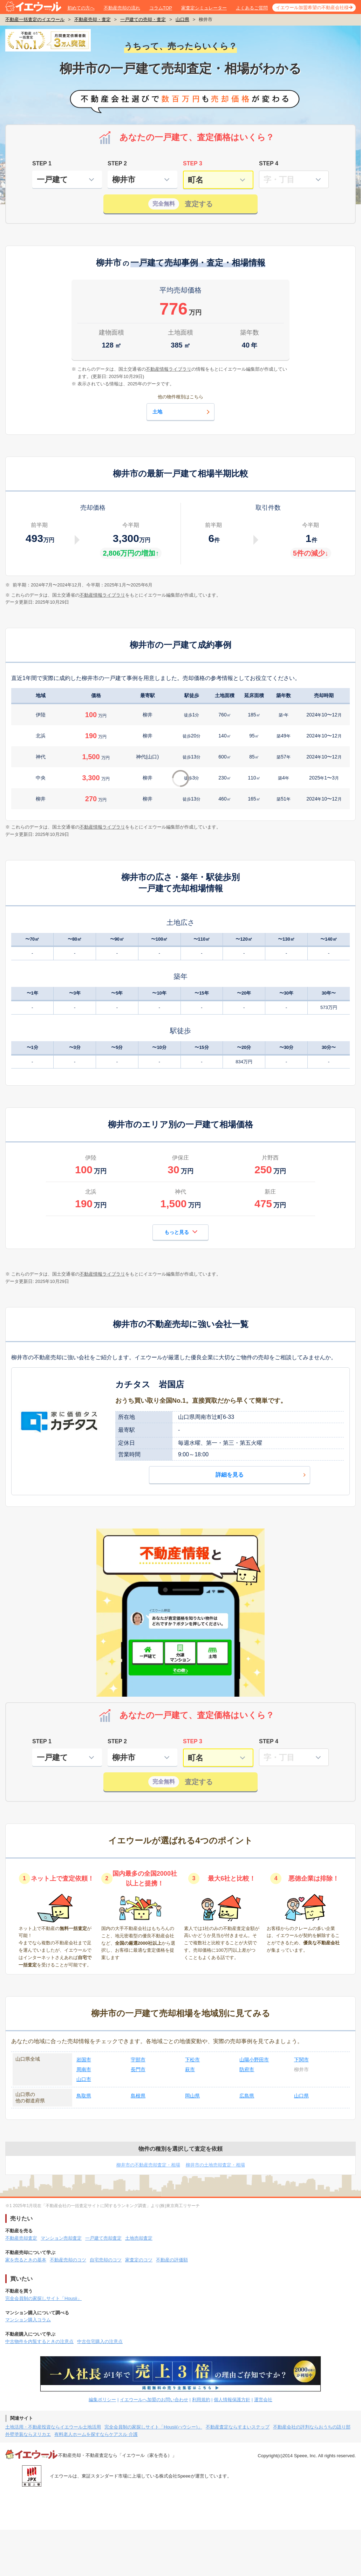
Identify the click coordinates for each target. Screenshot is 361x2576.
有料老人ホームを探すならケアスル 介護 (96, 2434)
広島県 (246, 2095)
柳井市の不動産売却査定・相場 (148, 2165)
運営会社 (263, 2399)
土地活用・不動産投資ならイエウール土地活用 (53, 2427)
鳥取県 (83, 2095)
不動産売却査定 (21, 2238)
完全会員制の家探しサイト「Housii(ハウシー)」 (153, 2427)
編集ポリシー (102, 2399)
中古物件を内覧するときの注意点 (39, 2341)
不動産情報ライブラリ (102, 595)
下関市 (301, 2059)
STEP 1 (42, 163)
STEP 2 (117, 163)
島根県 (138, 2095)
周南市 (83, 2069)
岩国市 (83, 2059)
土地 (181, 411)
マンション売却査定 (61, 2238)
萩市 (190, 2069)
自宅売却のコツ (106, 2259)
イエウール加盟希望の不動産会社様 (312, 7)
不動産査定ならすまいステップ (238, 2427)
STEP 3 (192, 163)
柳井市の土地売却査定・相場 (215, 2165)
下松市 (192, 2059)
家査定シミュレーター (204, 8)
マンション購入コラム (28, 2319)
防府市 (246, 2069)
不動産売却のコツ (68, 2259)
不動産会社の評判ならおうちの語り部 (311, 2427)
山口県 (182, 19)
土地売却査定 (138, 2238)
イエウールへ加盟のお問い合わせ (154, 2399)
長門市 (138, 2069)
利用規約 (201, 2399)
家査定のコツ (138, 2259)
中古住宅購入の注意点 (100, 2341)
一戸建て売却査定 (103, 2238)
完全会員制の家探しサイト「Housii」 (43, 2298)
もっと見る (180, 1231)
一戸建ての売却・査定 (143, 19)
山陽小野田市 (254, 2059)
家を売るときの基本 (25, 2259)
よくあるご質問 (252, 8)
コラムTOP (160, 8)
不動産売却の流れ (122, 8)
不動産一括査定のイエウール (34, 19)
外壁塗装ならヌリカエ (28, 2434)
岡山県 (192, 2095)
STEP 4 (268, 163)
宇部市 (138, 2059)
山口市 (83, 2079)
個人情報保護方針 (232, 2399)
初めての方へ (81, 8)
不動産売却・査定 (92, 19)
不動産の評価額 (172, 2259)
